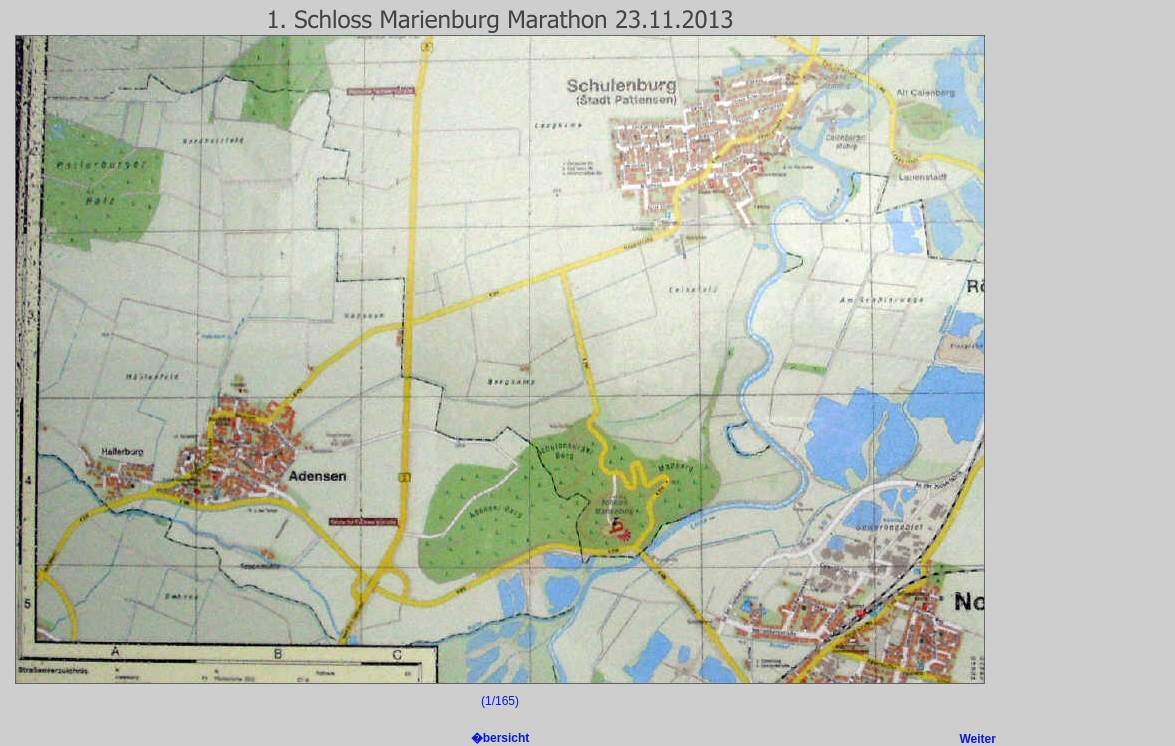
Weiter (978, 739)
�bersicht (500, 738)
